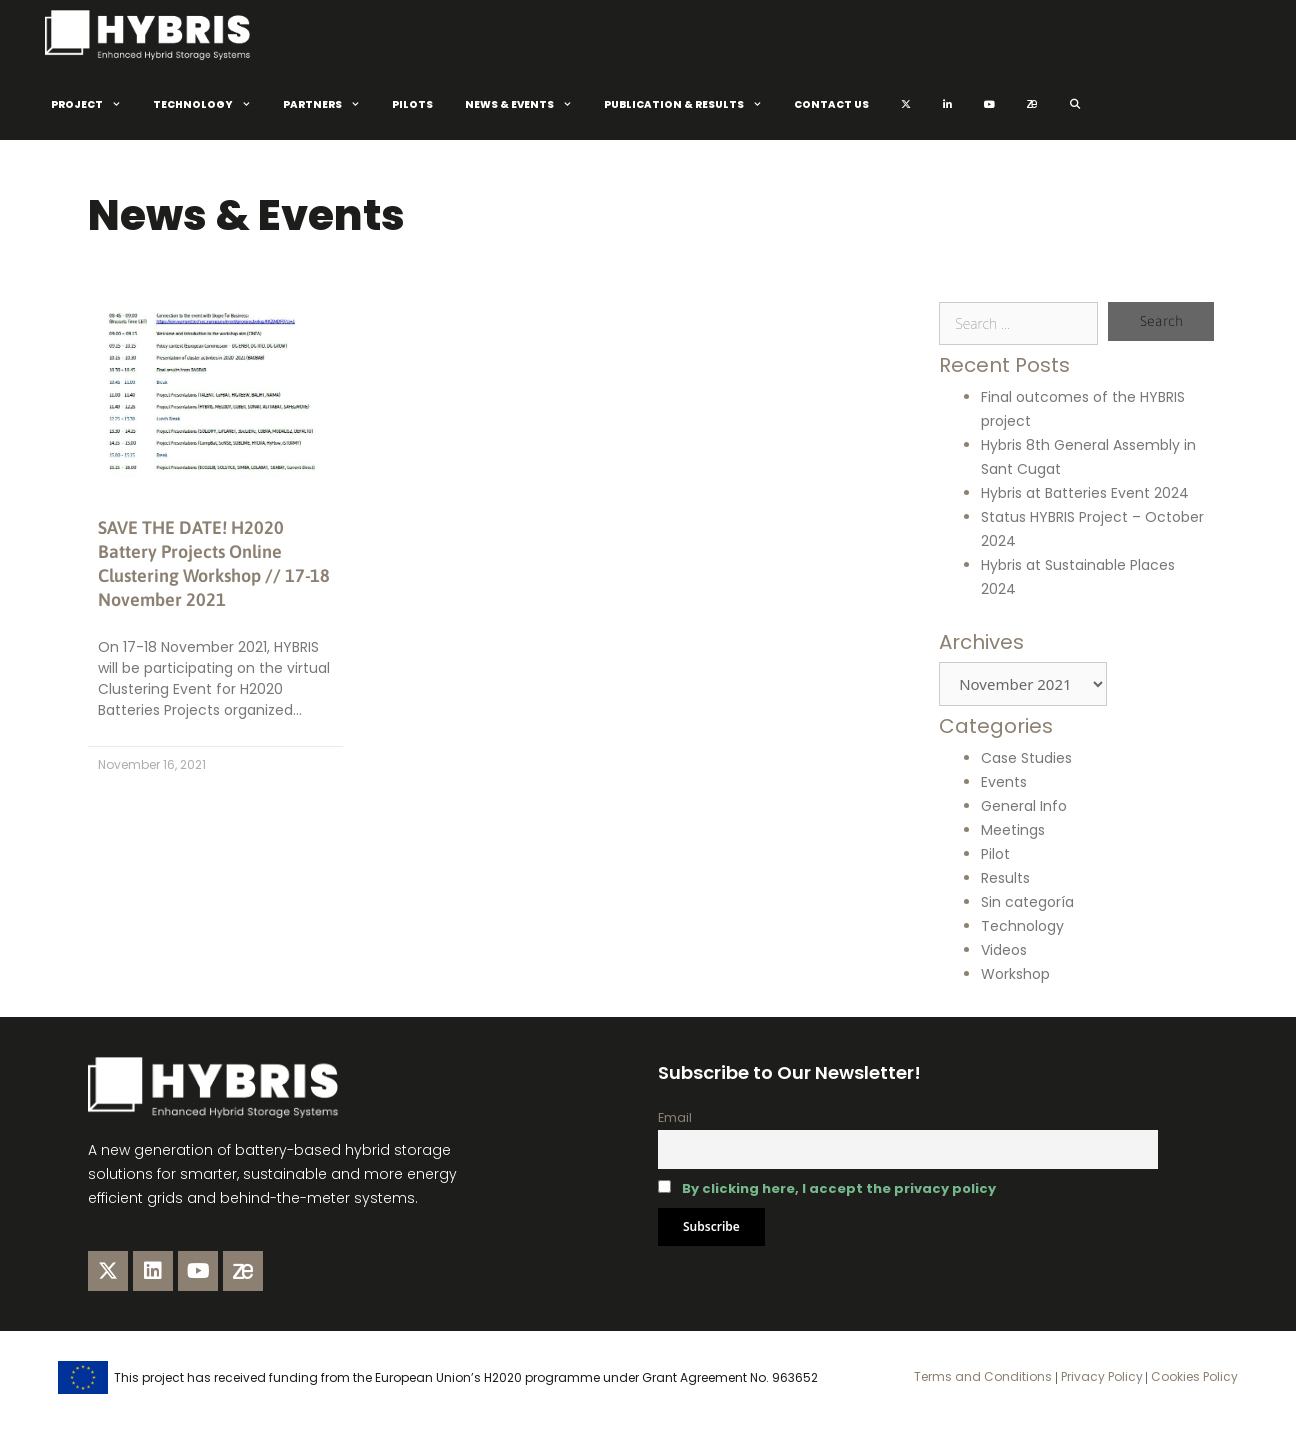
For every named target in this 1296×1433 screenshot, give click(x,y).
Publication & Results (691, 105)
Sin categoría (1027, 902)
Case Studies (1026, 758)
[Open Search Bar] (1075, 105)
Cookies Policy (1193, 1376)
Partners (329, 105)
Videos (1004, 950)
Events (1004, 782)
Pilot (995, 854)
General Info (1024, 806)
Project (94, 105)
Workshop (1015, 974)
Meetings (1013, 830)
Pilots (412, 104)
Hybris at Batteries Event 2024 (1085, 493)
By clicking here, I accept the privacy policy (839, 1188)
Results (1005, 878)
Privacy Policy (1100, 1376)
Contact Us (831, 104)
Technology (210, 105)
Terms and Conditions (983, 1376)
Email (675, 1117)
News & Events (526, 105)
